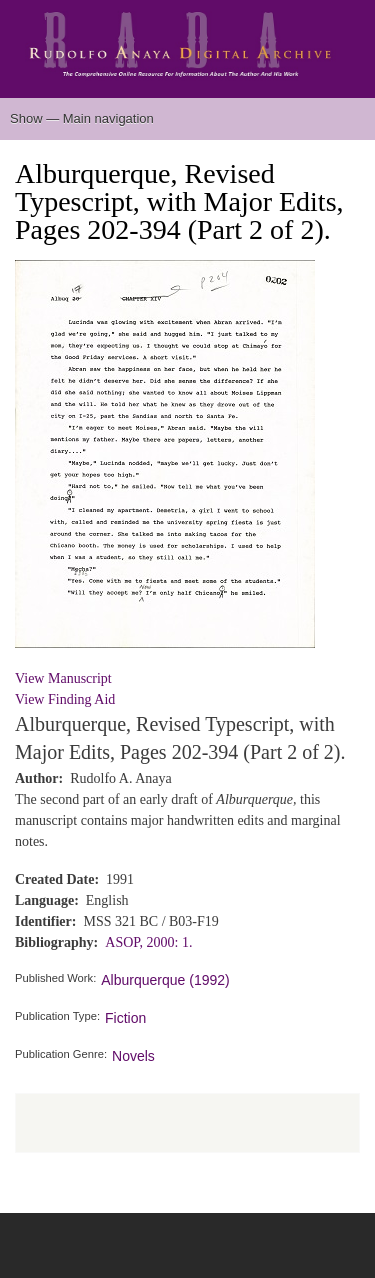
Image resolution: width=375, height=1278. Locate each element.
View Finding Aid (65, 699)
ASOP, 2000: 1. (148, 942)
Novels (133, 1056)
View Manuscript (63, 678)
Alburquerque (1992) (165, 980)
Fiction (125, 1018)
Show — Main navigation (82, 118)
